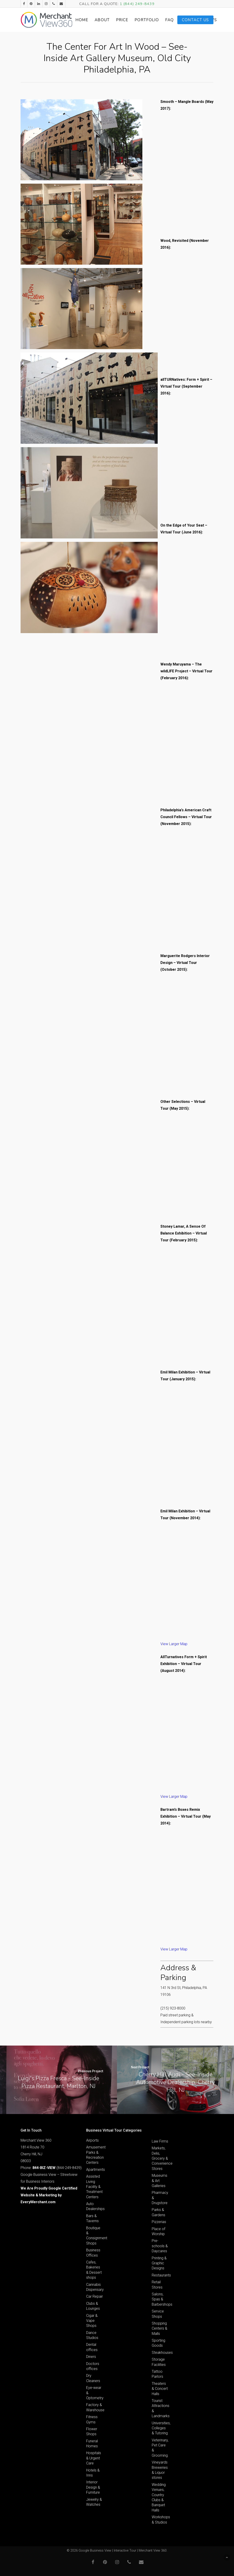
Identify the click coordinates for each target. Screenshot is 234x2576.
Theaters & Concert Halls (160, 2388)
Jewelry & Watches (94, 2502)
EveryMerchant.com (38, 2202)
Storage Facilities (159, 2362)
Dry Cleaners (93, 2378)
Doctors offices (92, 2366)
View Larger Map (173, 1644)
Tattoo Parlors (157, 2374)
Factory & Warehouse (94, 2407)
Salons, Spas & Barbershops (160, 2299)
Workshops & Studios (160, 2519)
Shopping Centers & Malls (159, 2328)
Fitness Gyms (92, 2419)
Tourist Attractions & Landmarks (160, 2408)
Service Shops (158, 2313)
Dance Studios (92, 2335)
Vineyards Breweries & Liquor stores (160, 2470)
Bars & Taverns (92, 2218)
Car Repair (94, 2296)
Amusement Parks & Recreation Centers (94, 2155)
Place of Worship (158, 2231)
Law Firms (160, 2141)
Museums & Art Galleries (159, 2180)
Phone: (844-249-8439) (51, 2168)
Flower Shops (91, 2431)
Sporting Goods (158, 2343)
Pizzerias (159, 2222)
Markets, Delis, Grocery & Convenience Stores (160, 2158)
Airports (92, 2140)
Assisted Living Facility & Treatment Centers (94, 2186)
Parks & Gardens (158, 2212)
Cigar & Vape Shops (92, 2320)
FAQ (169, 20)
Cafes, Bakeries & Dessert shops (94, 2270)
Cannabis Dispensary (94, 2287)
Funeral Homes (92, 2443)
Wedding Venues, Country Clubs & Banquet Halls (159, 2497)
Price (122, 20)
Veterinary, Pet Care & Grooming (160, 2448)
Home (82, 20)
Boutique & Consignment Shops (94, 2235)
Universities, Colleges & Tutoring (160, 2428)
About (102, 20)
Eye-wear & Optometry (94, 2392)
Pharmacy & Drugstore (160, 2197)
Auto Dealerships (94, 2206)
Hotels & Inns (93, 2472)
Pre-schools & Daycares (160, 2246)
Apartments (94, 2169)
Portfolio (147, 20)
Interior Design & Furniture (93, 2487)
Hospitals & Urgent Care (93, 2458)
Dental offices (92, 2347)
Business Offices (93, 2252)
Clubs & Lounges (93, 2306)
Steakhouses (160, 2352)
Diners (91, 2356)
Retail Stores (157, 2284)
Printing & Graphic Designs (159, 2263)
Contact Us (195, 20)
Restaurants (160, 2275)
